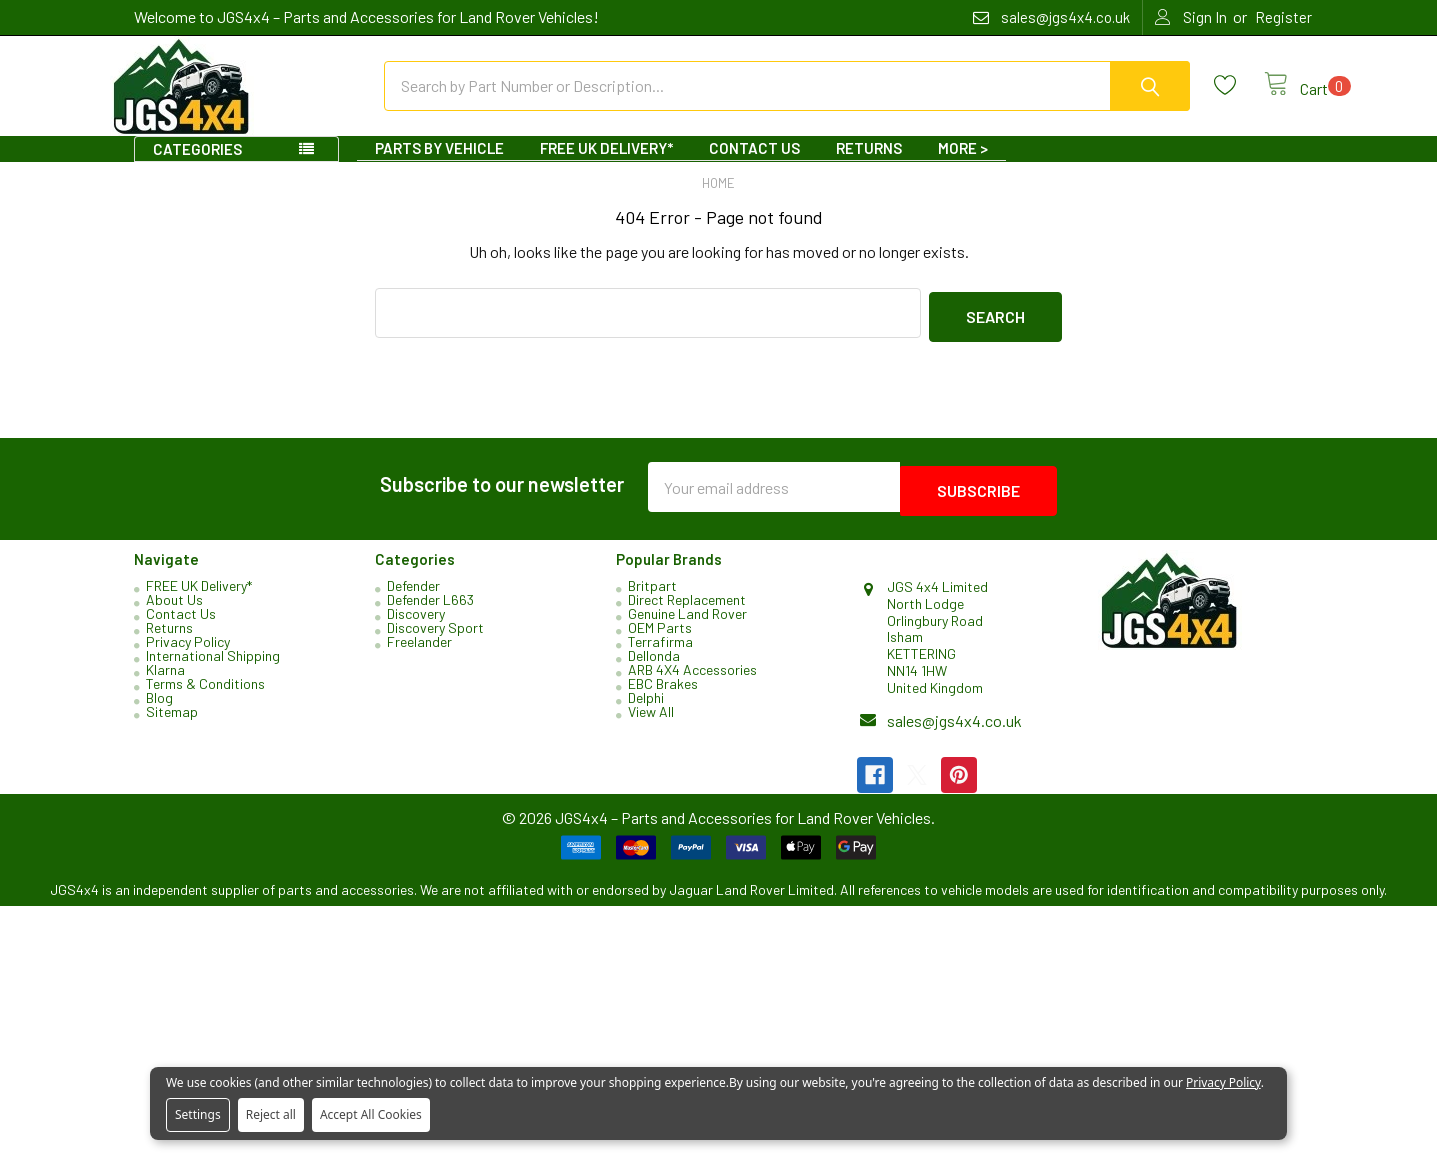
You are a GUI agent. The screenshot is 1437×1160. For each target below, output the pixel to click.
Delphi (646, 707)
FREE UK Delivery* (606, 166)
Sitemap (172, 721)
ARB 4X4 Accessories (692, 679)
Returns (869, 166)
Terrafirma (660, 651)
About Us (174, 609)
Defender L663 (430, 609)
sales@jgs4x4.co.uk (954, 729)
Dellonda (654, 665)
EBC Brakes (663, 693)
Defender (413, 595)
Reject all (271, 1114)
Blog (159, 707)
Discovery (416, 623)
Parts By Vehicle (439, 166)
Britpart (652, 595)
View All (651, 721)
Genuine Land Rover (687, 623)
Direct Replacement (687, 609)
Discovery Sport (435, 637)
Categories (197, 167)
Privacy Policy (188, 651)
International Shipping (213, 665)
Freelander (419, 651)
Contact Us (754, 166)
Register (1283, 17)
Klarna (165, 679)
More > (963, 166)
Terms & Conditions (205, 693)
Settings (198, 1114)
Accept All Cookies (371, 1114)
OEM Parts (660, 637)
